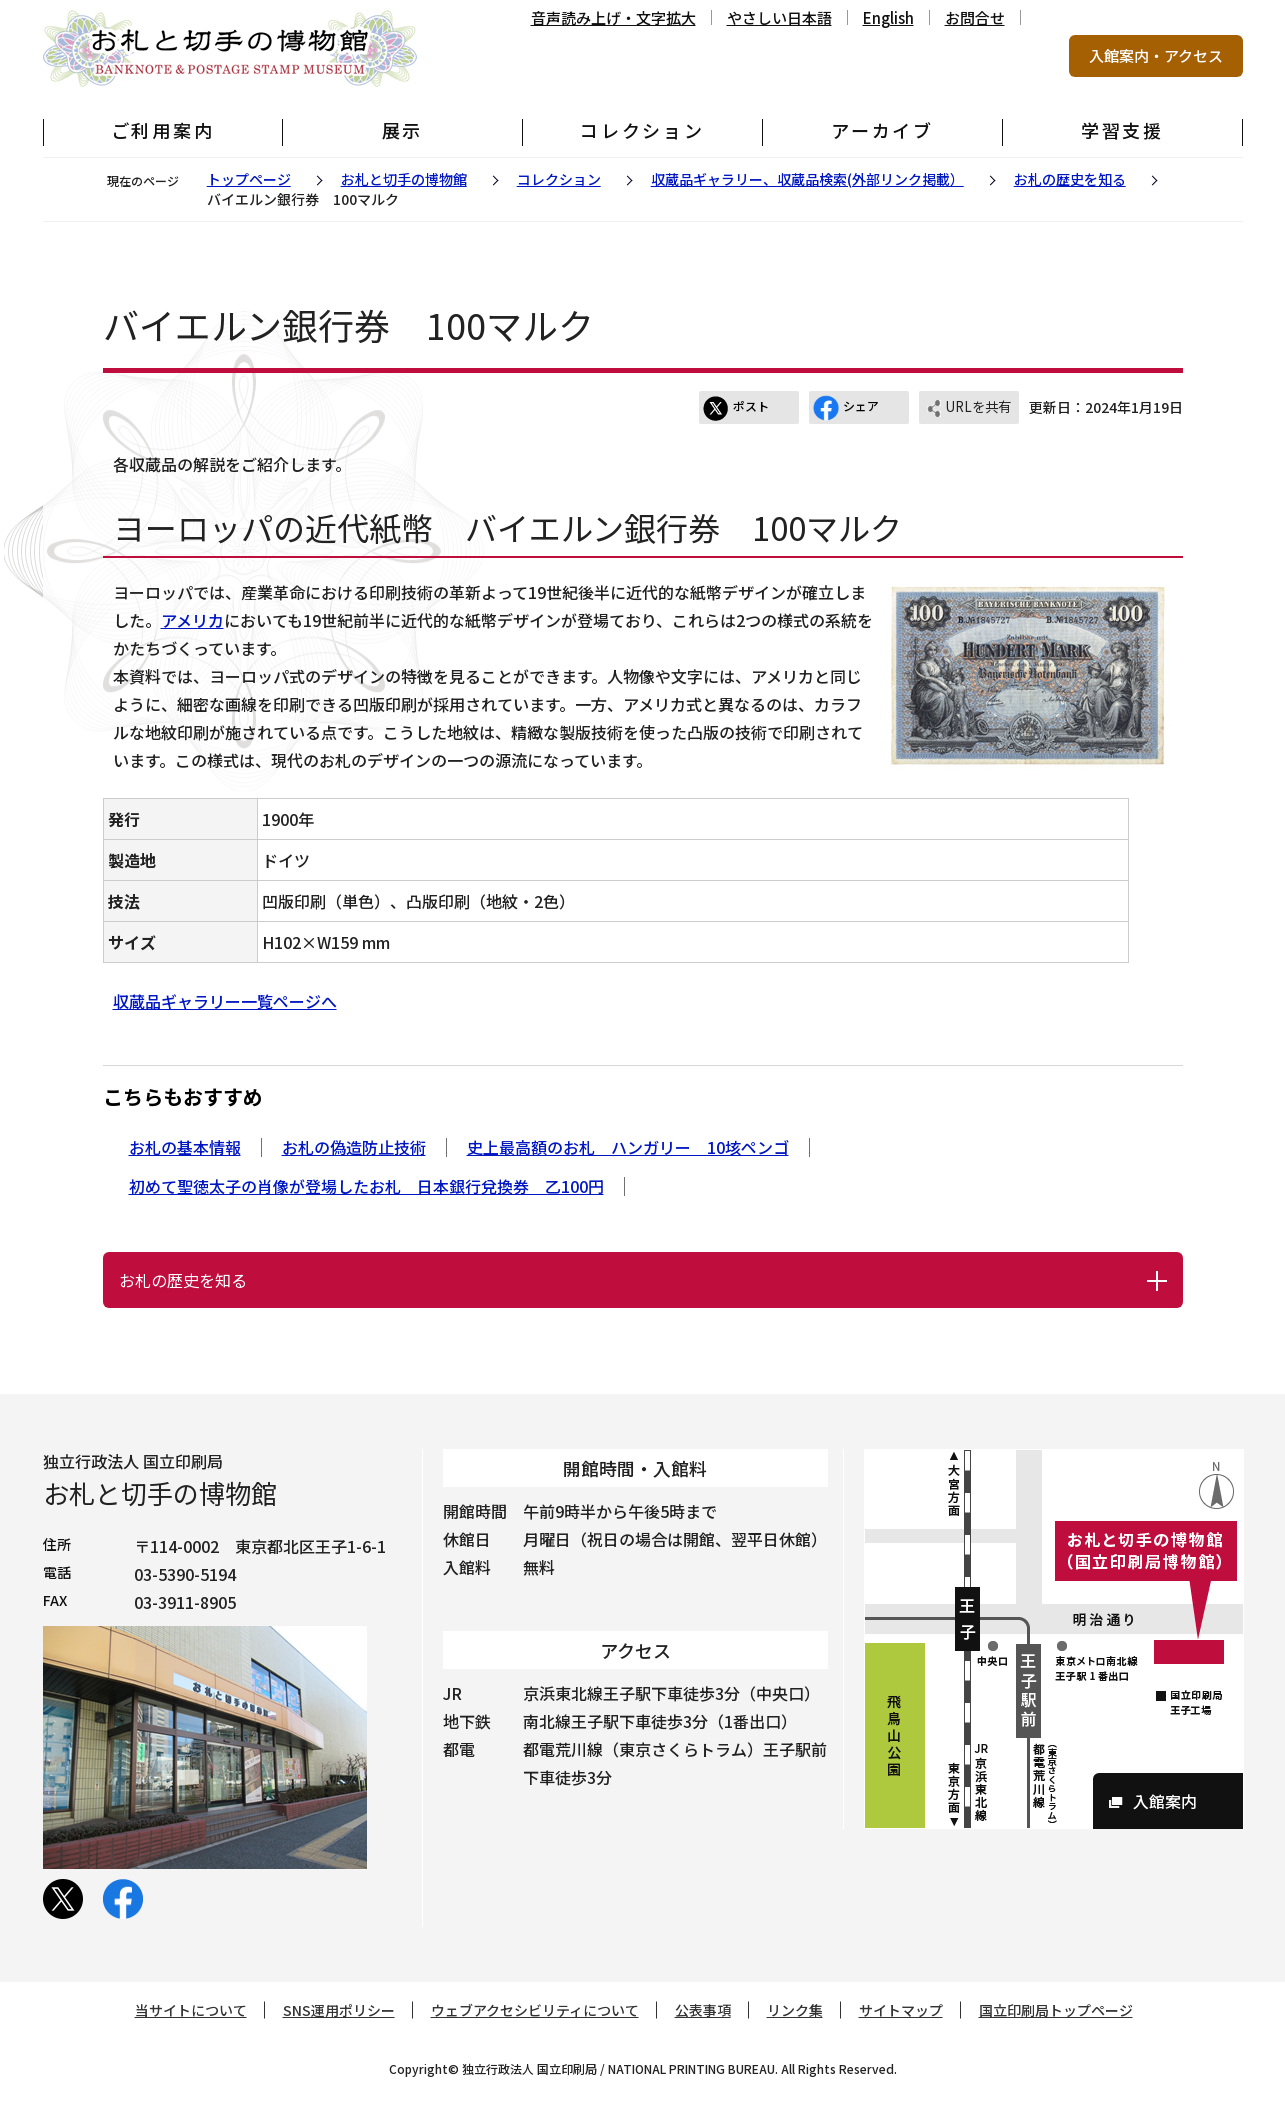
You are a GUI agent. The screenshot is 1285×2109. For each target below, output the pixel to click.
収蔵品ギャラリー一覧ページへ (225, 1001)
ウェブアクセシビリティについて (535, 2010)
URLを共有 (968, 408)
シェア (846, 408)
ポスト (736, 408)
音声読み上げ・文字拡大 (613, 17)
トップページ (249, 179)
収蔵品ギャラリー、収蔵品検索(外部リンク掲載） (807, 179)
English (888, 17)
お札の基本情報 (185, 1147)
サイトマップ (901, 2010)
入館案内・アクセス (1156, 55)
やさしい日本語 (779, 17)
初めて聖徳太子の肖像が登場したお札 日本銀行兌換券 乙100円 (366, 1186)
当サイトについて (191, 2010)
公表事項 (703, 2010)
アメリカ (192, 620)
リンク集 (795, 2010)
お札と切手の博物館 (404, 179)
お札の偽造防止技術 (354, 1147)
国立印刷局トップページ (1056, 2010)
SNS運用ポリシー (339, 2010)
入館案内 (1165, 1801)
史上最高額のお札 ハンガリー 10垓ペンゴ (628, 1147)
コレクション (559, 179)
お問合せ (975, 17)
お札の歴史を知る (1070, 179)
